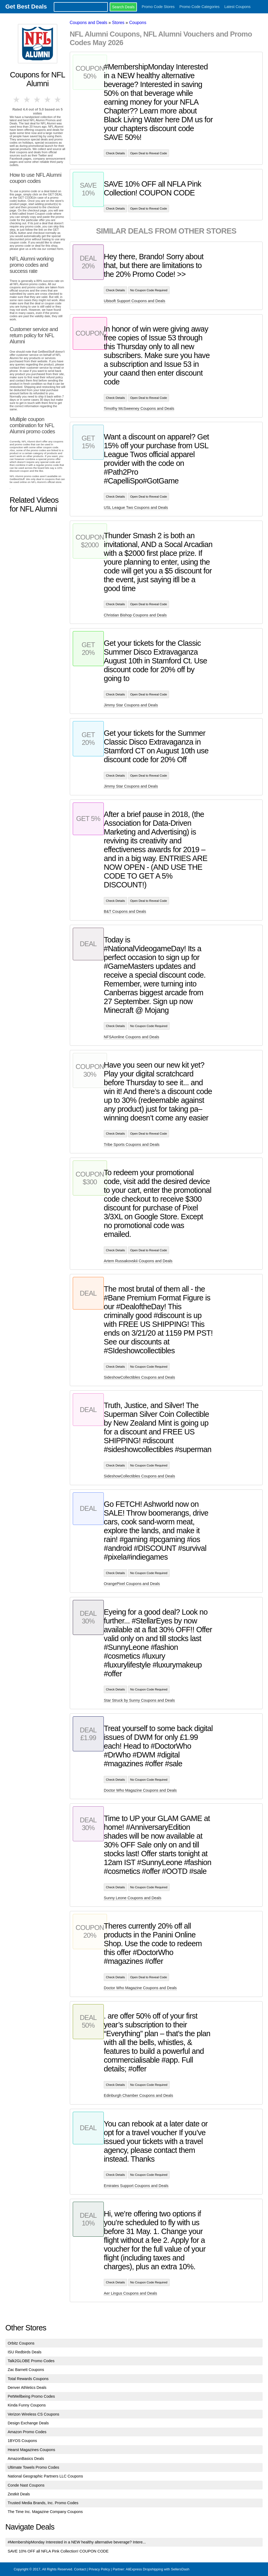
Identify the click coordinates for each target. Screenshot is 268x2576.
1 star (17, 100)
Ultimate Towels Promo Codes (33, 2467)
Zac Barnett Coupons (26, 2369)
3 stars (37, 100)
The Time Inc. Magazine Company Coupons (45, 2512)
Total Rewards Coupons (28, 2379)
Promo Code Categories (199, 7)
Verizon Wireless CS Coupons (33, 2414)
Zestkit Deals (19, 2494)
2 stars (27, 100)
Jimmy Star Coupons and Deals (131, 705)
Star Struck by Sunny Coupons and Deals (139, 1700)
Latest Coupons (237, 7)
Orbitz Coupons (21, 2343)
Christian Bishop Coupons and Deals (135, 615)
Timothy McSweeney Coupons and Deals (139, 408)
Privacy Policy (99, 2569)
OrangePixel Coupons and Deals (132, 1584)
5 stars (58, 100)
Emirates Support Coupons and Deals (136, 2186)
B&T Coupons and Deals (125, 911)
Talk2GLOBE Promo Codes (31, 2361)
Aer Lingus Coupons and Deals (130, 2293)
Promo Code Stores (158, 7)
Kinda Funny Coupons (27, 2405)
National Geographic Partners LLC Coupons (45, 2476)
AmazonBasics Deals (26, 2458)
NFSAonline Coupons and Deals (131, 1037)
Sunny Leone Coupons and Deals (132, 1898)
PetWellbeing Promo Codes (31, 2396)
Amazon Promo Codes (27, 2432)
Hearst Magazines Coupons (31, 2450)
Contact (80, 2569)
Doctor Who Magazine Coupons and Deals (140, 1790)
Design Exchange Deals (28, 2423)
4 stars (48, 100)
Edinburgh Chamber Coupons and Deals (138, 2095)
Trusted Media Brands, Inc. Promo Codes (43, 2503)
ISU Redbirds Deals (24, 2352)
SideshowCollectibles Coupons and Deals (139, 1377)
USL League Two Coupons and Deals (136, 507)
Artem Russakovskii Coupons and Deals (138, 1261)
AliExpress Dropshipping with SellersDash (157, 2569)
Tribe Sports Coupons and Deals (131, 1144)
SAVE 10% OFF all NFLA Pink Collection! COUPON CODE (58, 2551)
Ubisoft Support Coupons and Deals (134, 301)
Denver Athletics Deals (27, 2387)
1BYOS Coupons (22, 2441)
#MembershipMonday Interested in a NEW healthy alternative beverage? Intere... (77, 2542)
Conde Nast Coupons (26, 2485)
